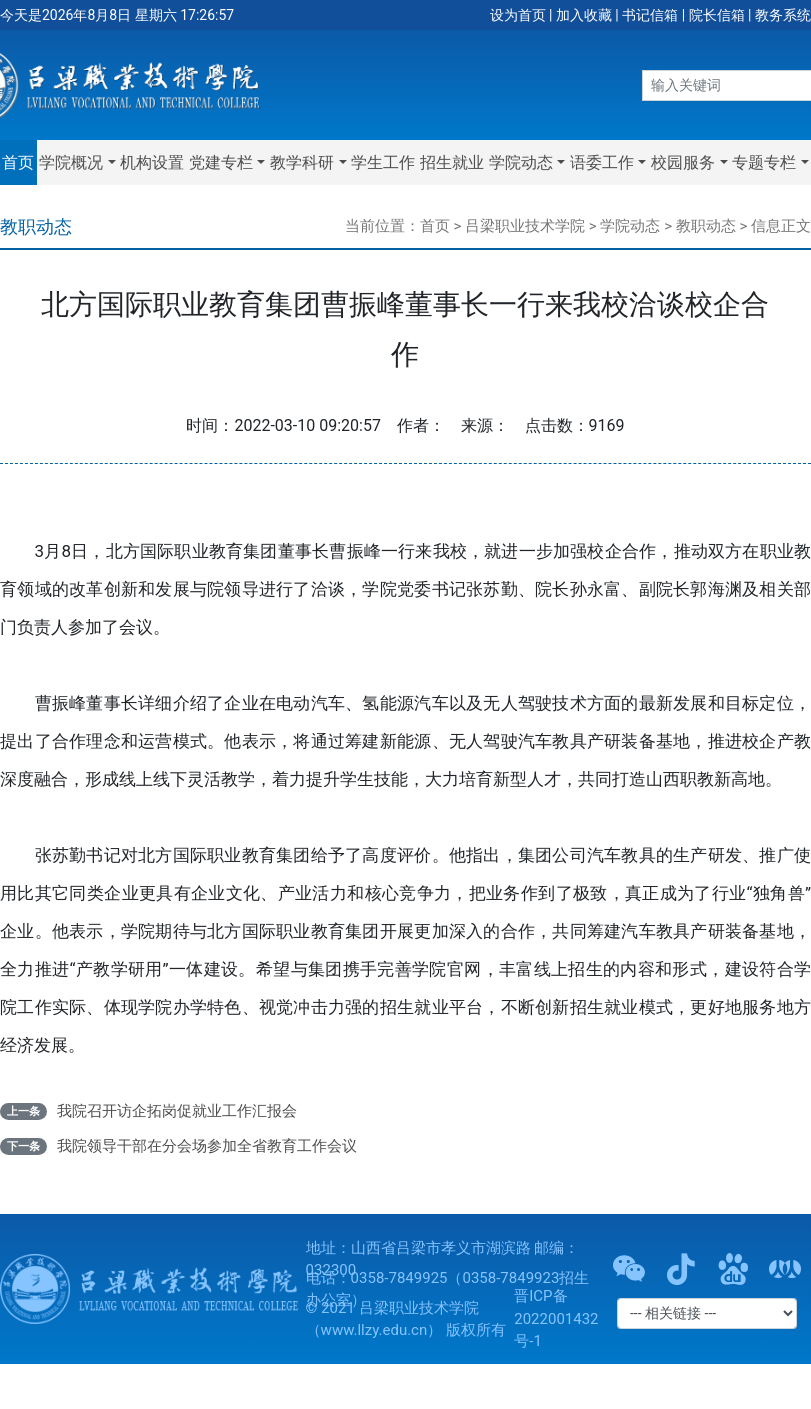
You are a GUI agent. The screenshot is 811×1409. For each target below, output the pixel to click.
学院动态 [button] (521, 162)
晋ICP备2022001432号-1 (556, 1318)
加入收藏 (584, 15)
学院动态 (630, 226)
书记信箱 (650, 15)
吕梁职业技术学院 (525, 226)
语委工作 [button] (602, 162)
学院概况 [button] (71, 162)
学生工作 (383, 162)
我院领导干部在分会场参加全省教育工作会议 (207, 1146)
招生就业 (452, 162)
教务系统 (783, 15)
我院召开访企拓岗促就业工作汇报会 (177, 1111)
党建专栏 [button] (221, 162)
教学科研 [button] (302, 162)
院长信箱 (717, 15)
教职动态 (706, 226)
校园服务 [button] (683, 162)
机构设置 (152, 162)
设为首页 (518, 15)
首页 (18, 162)
